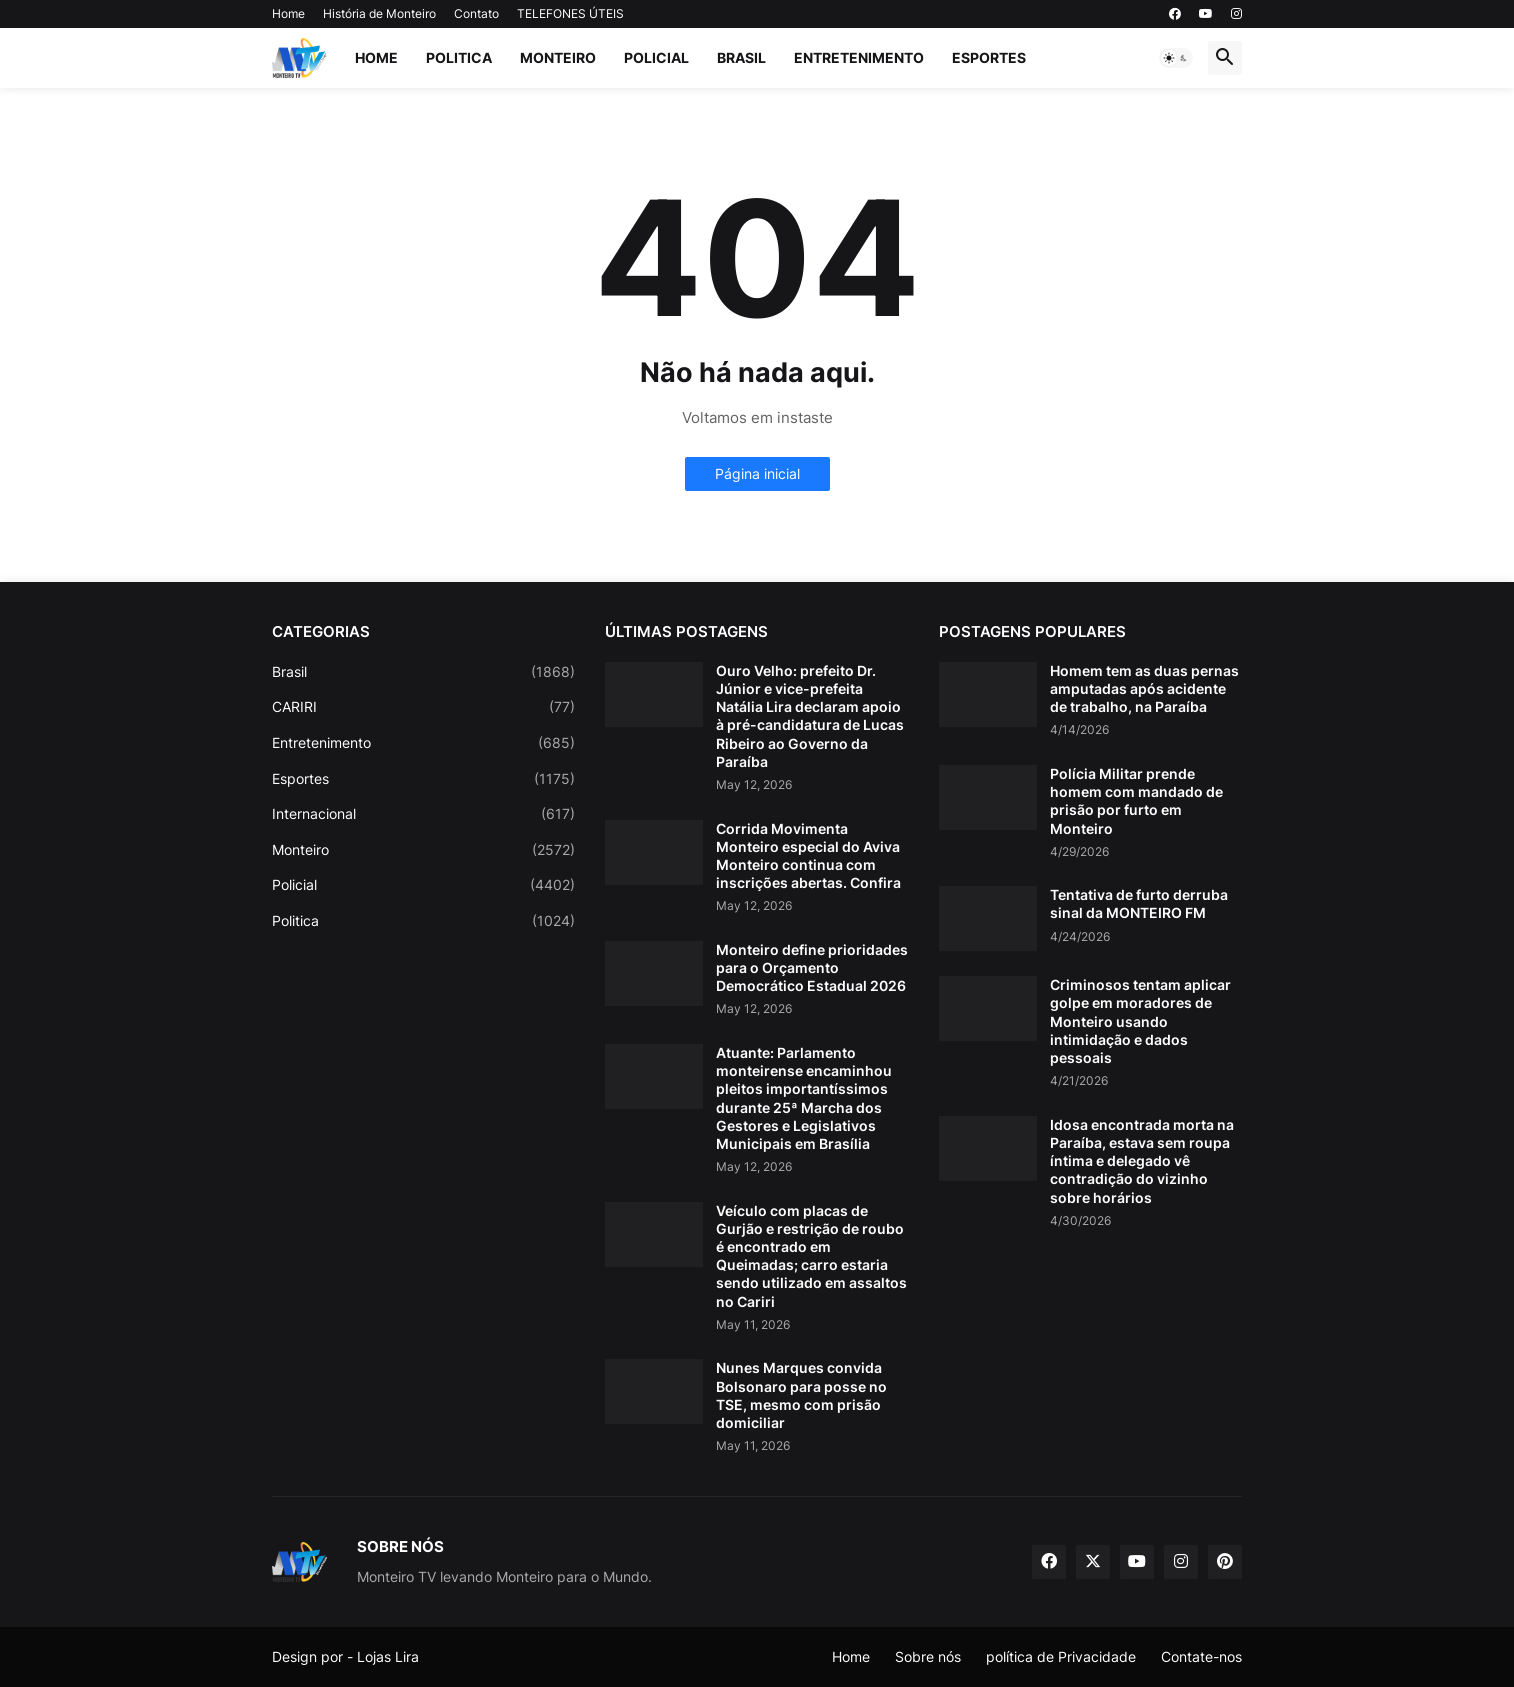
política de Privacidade (1061, 1656)
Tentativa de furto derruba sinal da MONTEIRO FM (1139, 903)
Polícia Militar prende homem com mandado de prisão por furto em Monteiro (1136, 801)
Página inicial (757, 473)
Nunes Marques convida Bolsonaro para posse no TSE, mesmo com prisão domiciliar (801, 1395)
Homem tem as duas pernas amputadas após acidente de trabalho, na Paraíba (1144, 688)
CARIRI (423, 707)
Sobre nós (928, 1656)
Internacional (423, 814)
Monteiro (558, 57)
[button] (1176, 58)
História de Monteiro (379, 13)
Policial (656, 57)
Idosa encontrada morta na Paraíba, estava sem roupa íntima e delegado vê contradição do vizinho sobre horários (1142, 1161)
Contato (476, 13)
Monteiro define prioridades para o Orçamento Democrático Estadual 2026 (812, 967)
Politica (459, 57)
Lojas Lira (388, 1656)
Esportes (989, 57)
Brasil (741, 57)
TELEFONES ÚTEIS (570, 13)
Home (288, 13)
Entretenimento (859, 57)
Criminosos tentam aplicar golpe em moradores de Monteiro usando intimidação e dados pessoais (1140, 1021)
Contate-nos (1201, 1656)
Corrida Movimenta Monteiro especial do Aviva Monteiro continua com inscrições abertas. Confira (808, 856)
